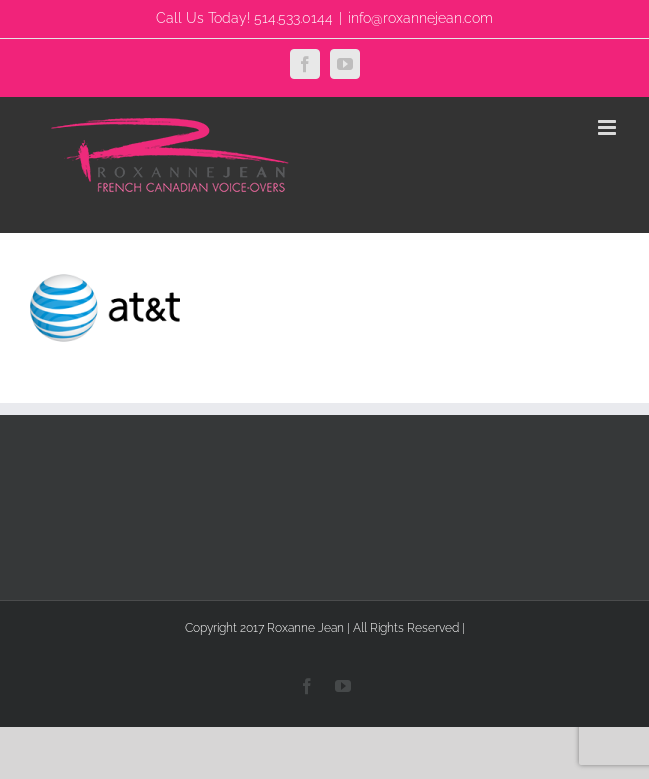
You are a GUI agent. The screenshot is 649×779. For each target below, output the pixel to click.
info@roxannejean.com (420, 18)
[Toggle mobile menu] (608, 127)
